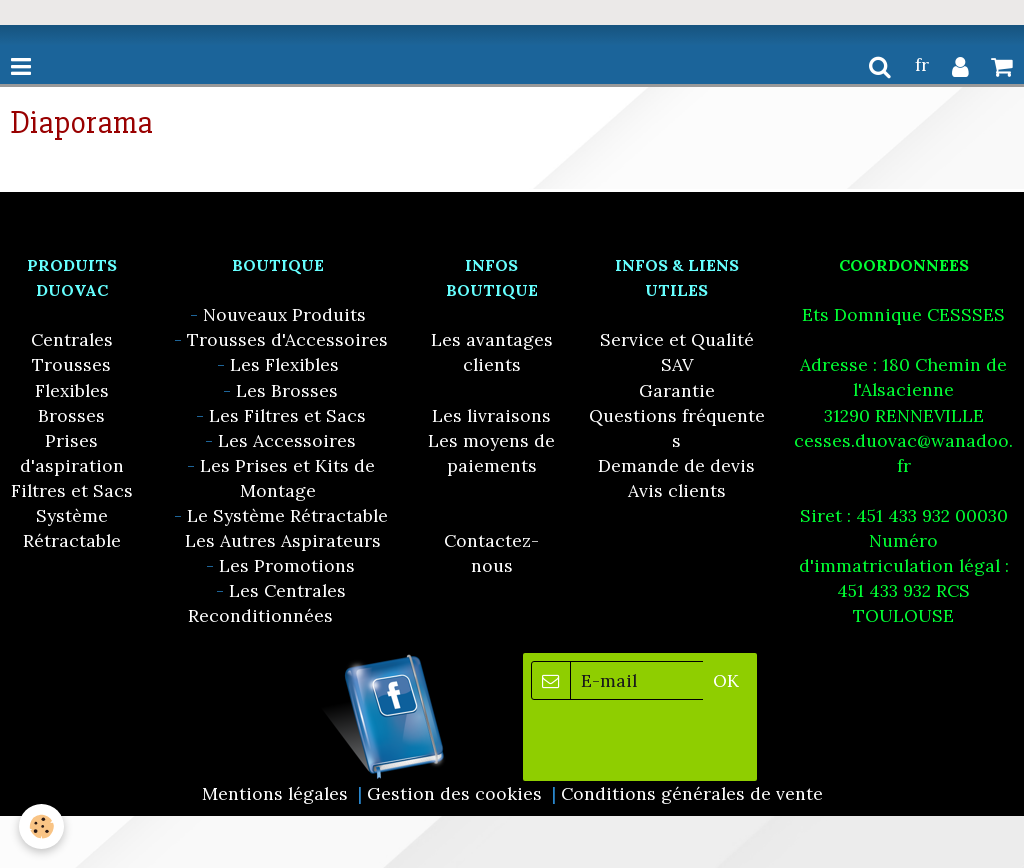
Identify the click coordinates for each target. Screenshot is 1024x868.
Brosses (71, 415)
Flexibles (72, 390)
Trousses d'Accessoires (287, 339)
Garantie (677, 390)
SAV (677, 364)
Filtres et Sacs (72, 490)
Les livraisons (491, 415)
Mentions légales (275, 793)
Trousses (71, 364)
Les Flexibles (284, 364)
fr (922, 64)
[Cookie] (42, 826)
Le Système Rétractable (287, 515)
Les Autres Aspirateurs (283, 540)
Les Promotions (287, 565)
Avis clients (677, 490)
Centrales (72, 339)
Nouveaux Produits (284, 314)
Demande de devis (676, 465)
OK (726, 680)
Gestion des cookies (454, 793)
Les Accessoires (287, 440)
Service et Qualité (677, 339)
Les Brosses (287, 390)
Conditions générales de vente (692, 793)
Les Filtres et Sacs (287, 415)
